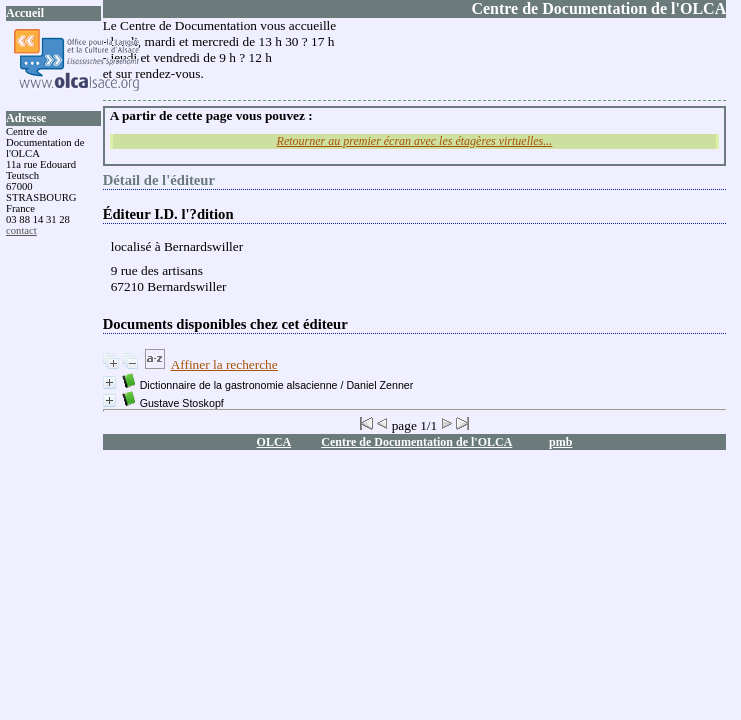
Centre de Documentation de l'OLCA (416, 442)
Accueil (25, 13)
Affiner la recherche (224, 364)
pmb (560, 442)
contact (21, 230)
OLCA (274, 442)
